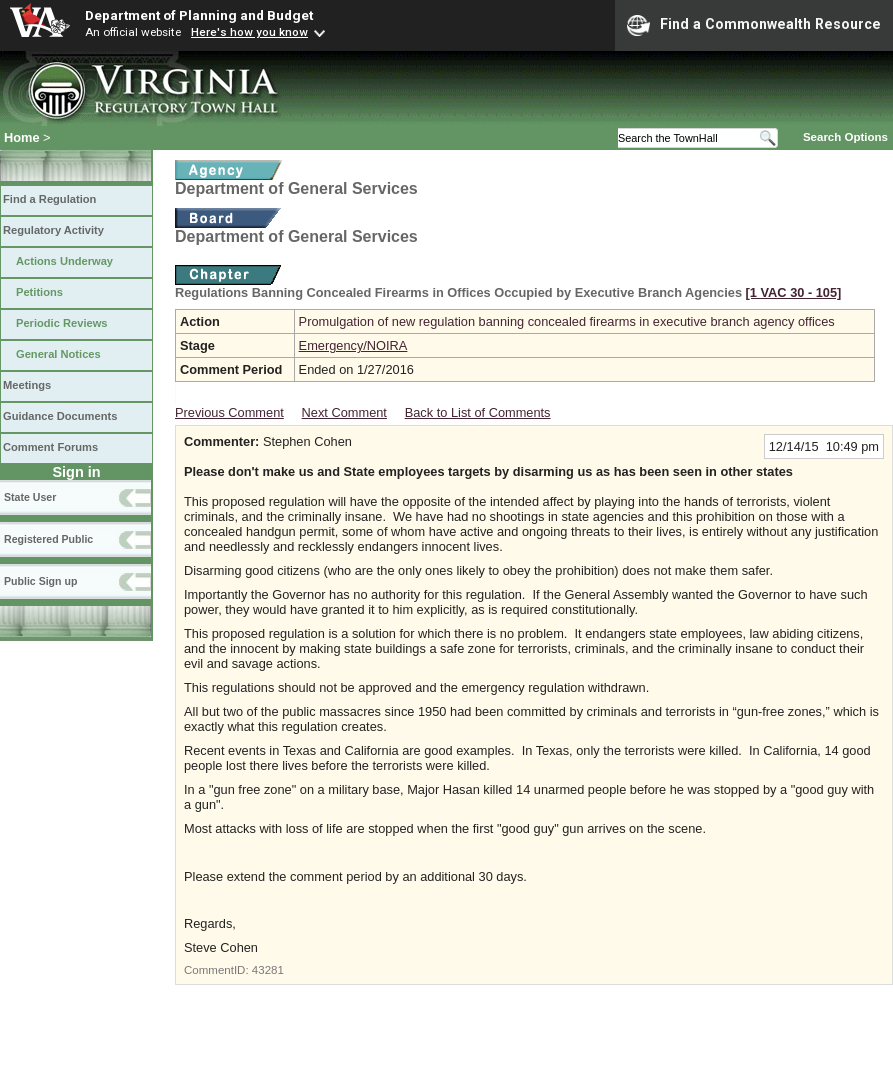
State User (30, 497)
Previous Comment (229, 412)
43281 (268, 970)
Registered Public (48, 539)
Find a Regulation (49, 199)
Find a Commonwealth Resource (754, 25)
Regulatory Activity (53, 230)
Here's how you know (249, 32)
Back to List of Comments (478, 412)
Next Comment (344, 412)
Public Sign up (40, 581)
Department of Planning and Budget (199, 15)
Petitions (39, 292)
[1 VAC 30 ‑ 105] (794, 292)
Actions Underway (64, 261)
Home (22, 137)
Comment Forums (50, 447)
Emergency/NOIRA (353, 345)
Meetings (27, 385)
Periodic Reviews (62, 323)
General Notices (58, 354)
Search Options (845, 137)
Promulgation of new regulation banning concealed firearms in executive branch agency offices (567, 321)
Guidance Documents (60, 416)
